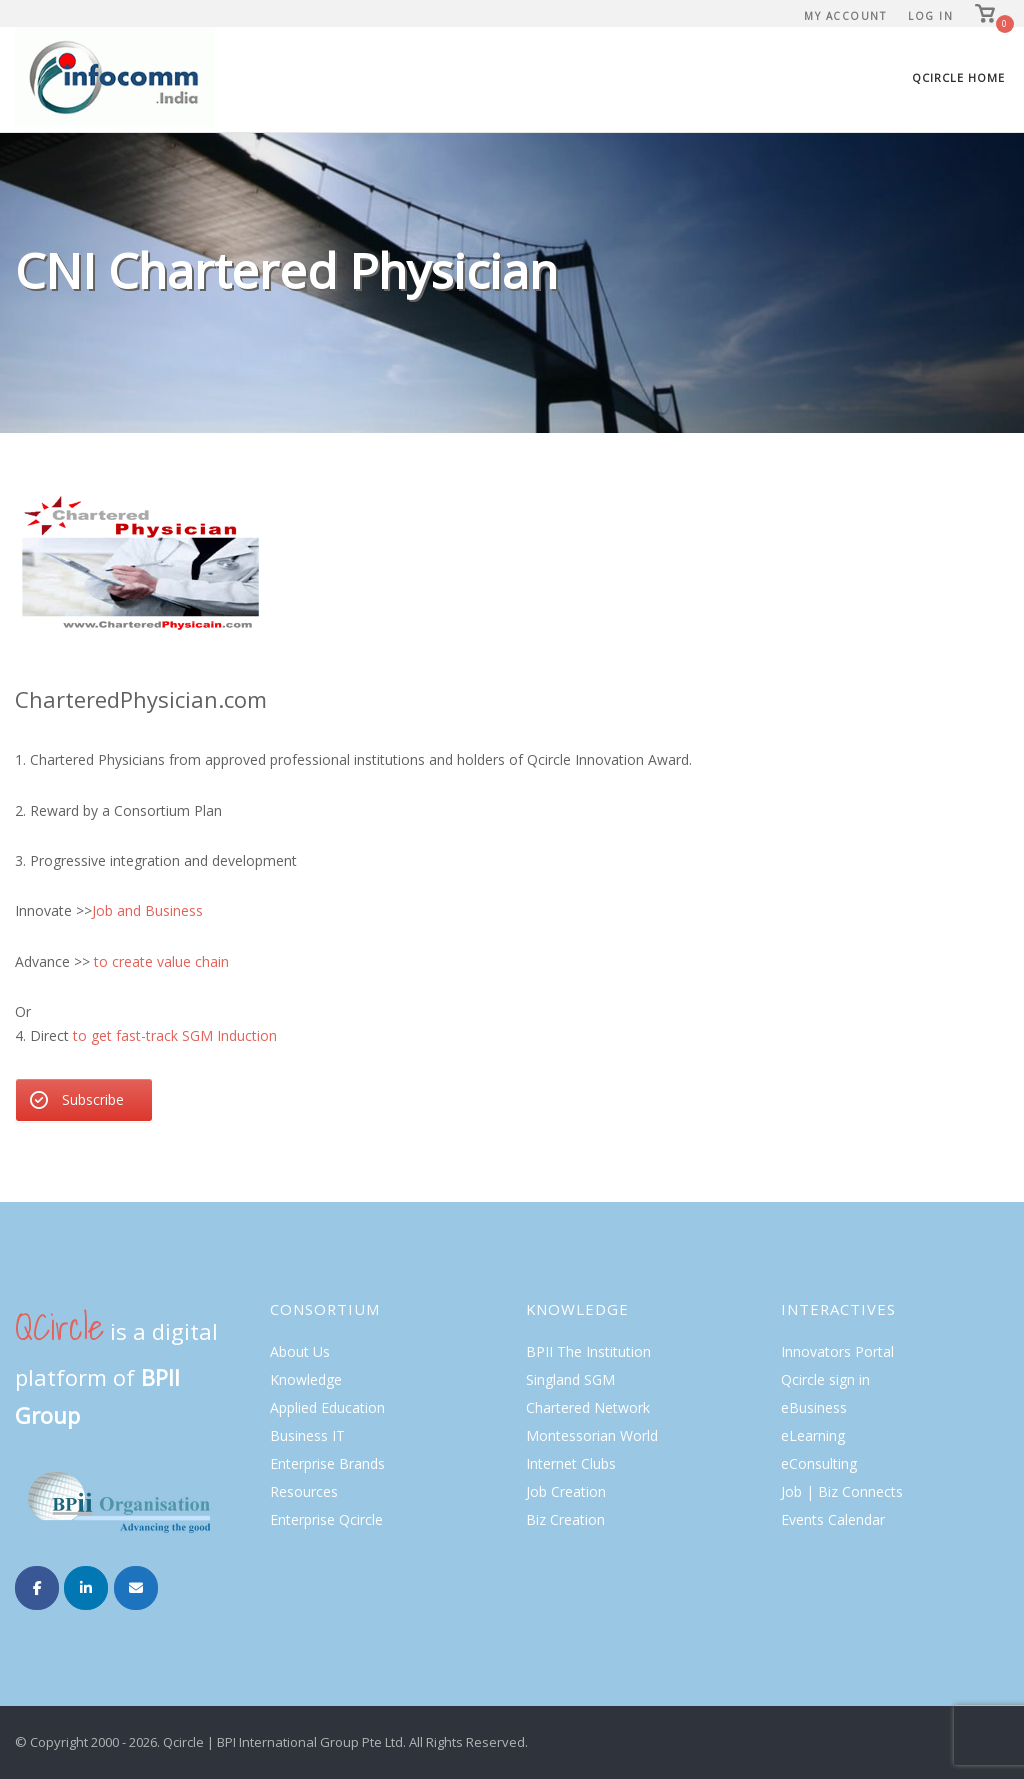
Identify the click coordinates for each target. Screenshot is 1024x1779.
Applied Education (327, 1407)
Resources (304, 1491)
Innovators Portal (837, 1351)
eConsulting (819, 1463)
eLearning (813, 1435)
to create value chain (161, 961)
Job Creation (566, 1491)
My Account (845, 16)
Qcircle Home (958, 77)
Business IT (307, 1435)
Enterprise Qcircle (326, 1519)
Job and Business (149, 910)
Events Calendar (833, 1519)
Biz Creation (565, 1519)
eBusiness (814, 1407)
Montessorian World (592, 1435)
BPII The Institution (588, 1351)
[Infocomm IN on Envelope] (136, 1588)
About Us (300, 1351)
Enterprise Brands (327, 1463)
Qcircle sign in (825, 1379)
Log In (930, 16)
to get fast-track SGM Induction (175, 1035)
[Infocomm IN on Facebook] (37, 1588)
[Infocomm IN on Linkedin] (86, 1588)
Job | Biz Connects (842, 1491)
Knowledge (306, 1379)
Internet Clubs (571, 1463)
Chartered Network (588, 1407)
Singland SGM (570, 1379)
